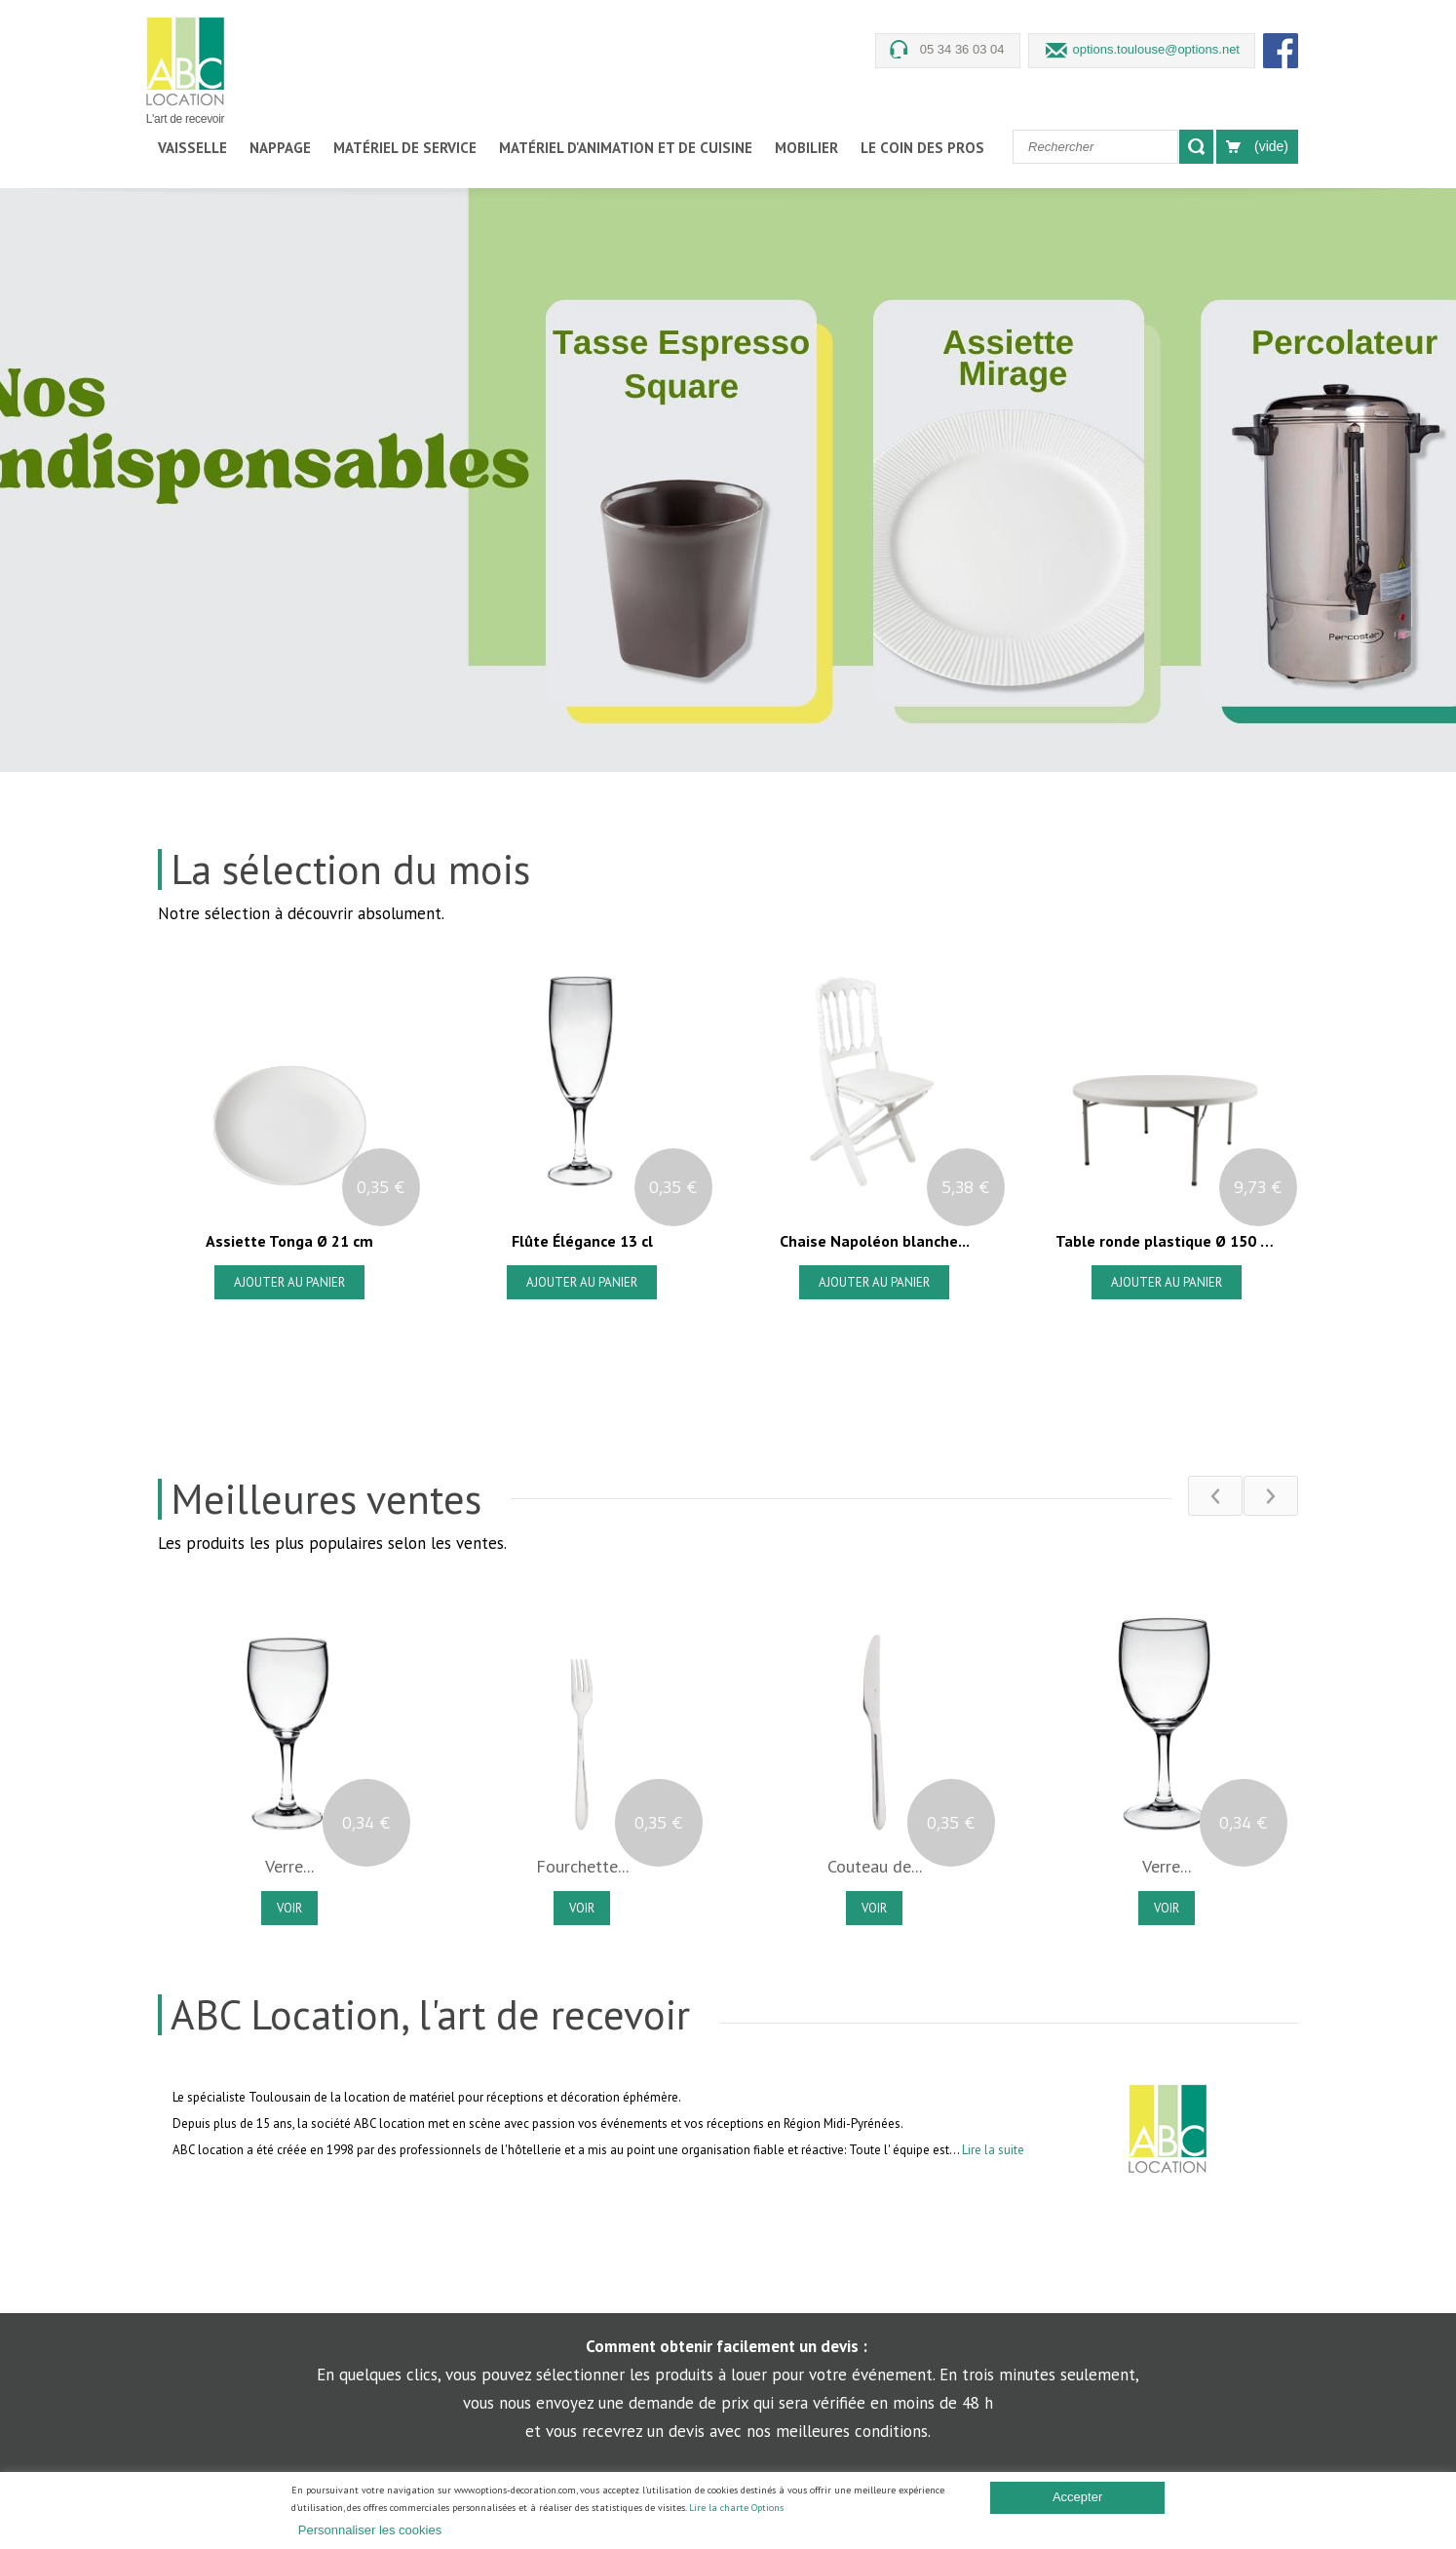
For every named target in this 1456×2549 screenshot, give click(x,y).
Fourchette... (582, 1866)
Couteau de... (874, 1866)
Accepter (1077, 2497)
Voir (289, 1908)
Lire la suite (993, 2150)
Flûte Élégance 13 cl (581, 1241)
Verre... (289, 1866)
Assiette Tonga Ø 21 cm (289, 1241)
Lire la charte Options (736, 2507)
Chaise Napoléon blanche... (874, 1241)
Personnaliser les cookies (369, 2530)
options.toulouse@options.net (1156, 49)
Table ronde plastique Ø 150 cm (1165, 1241)
